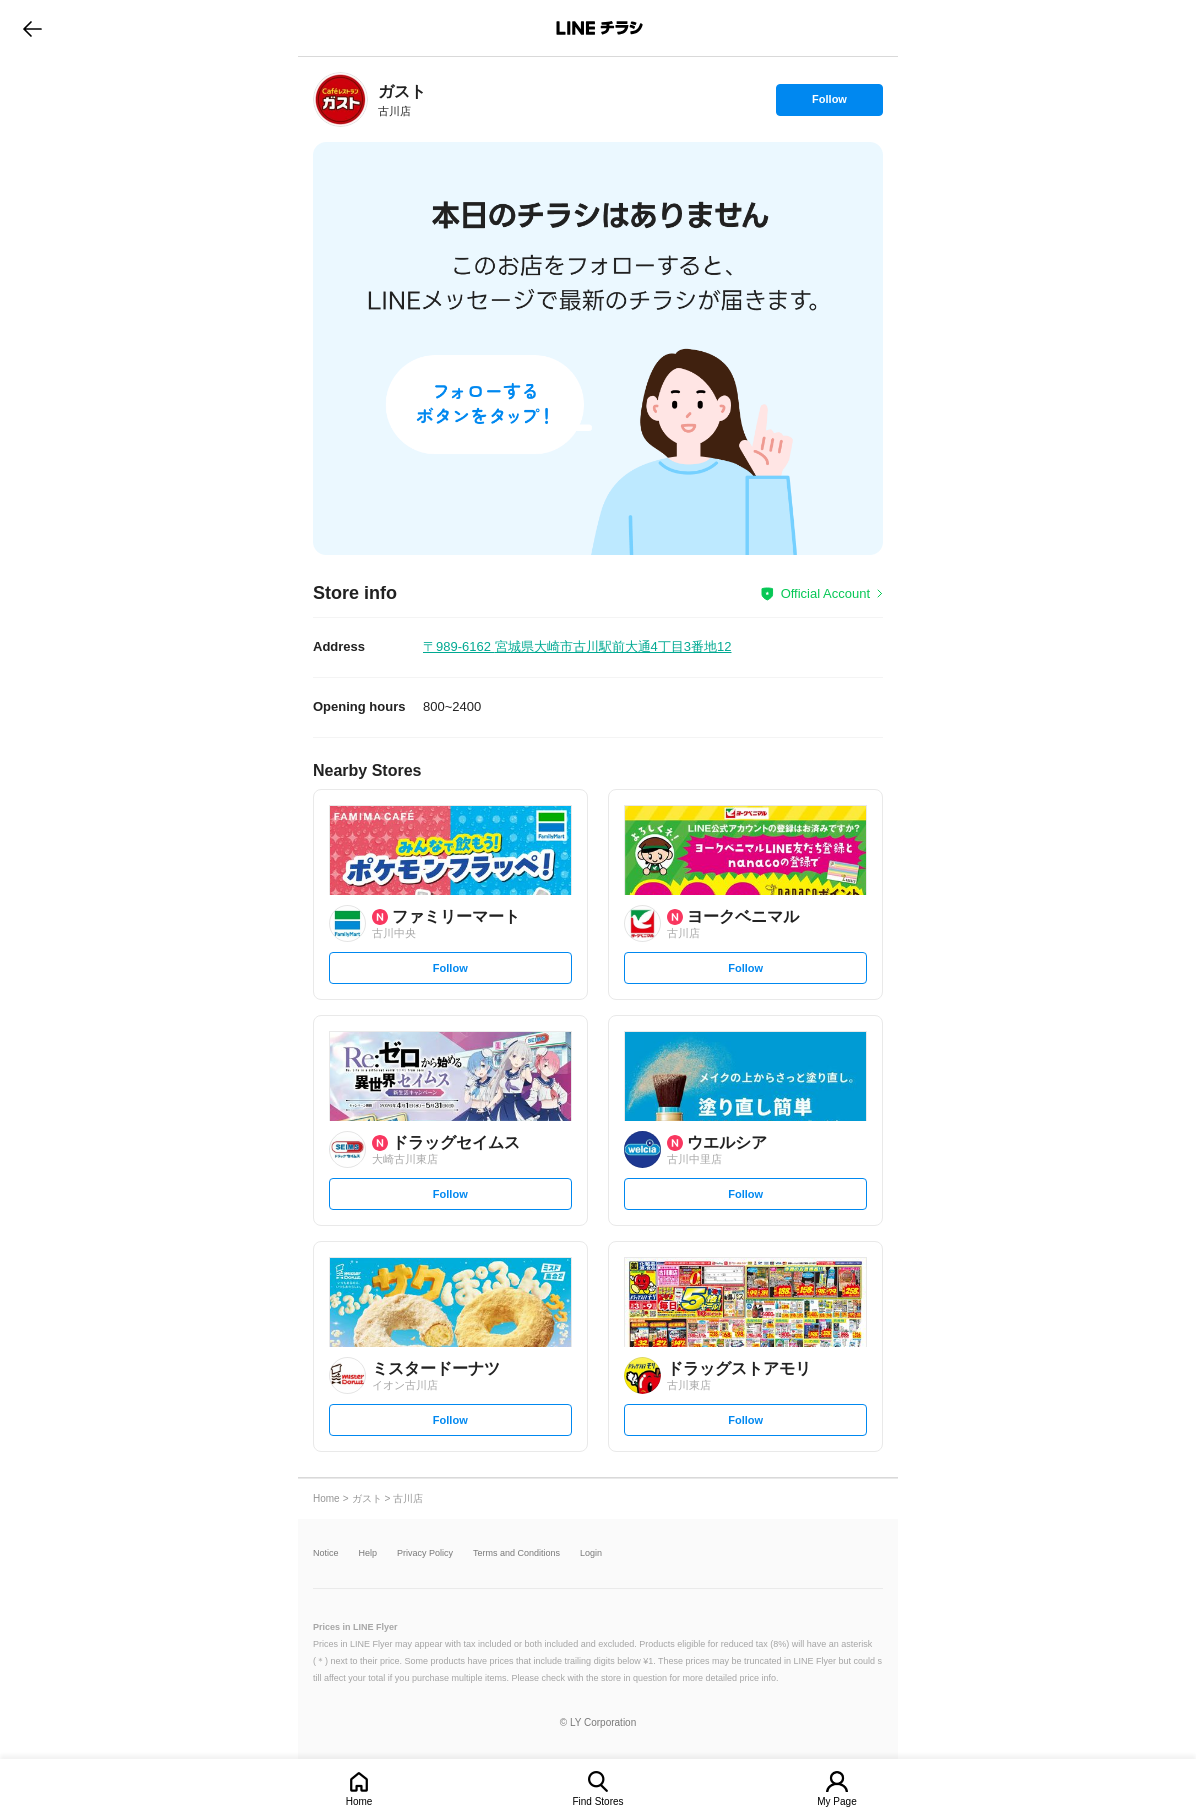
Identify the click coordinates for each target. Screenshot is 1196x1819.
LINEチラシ (599, 28)
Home (359, 1801)
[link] (340, 99)
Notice (326, 1553)
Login (591, 1553)
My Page (836, 1801)
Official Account (825, 593)
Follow (829, 104)
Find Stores (597, 1801)
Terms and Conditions (516, 1553)
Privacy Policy (425, 1553)
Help (368, 1553)
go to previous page (32, 28)
